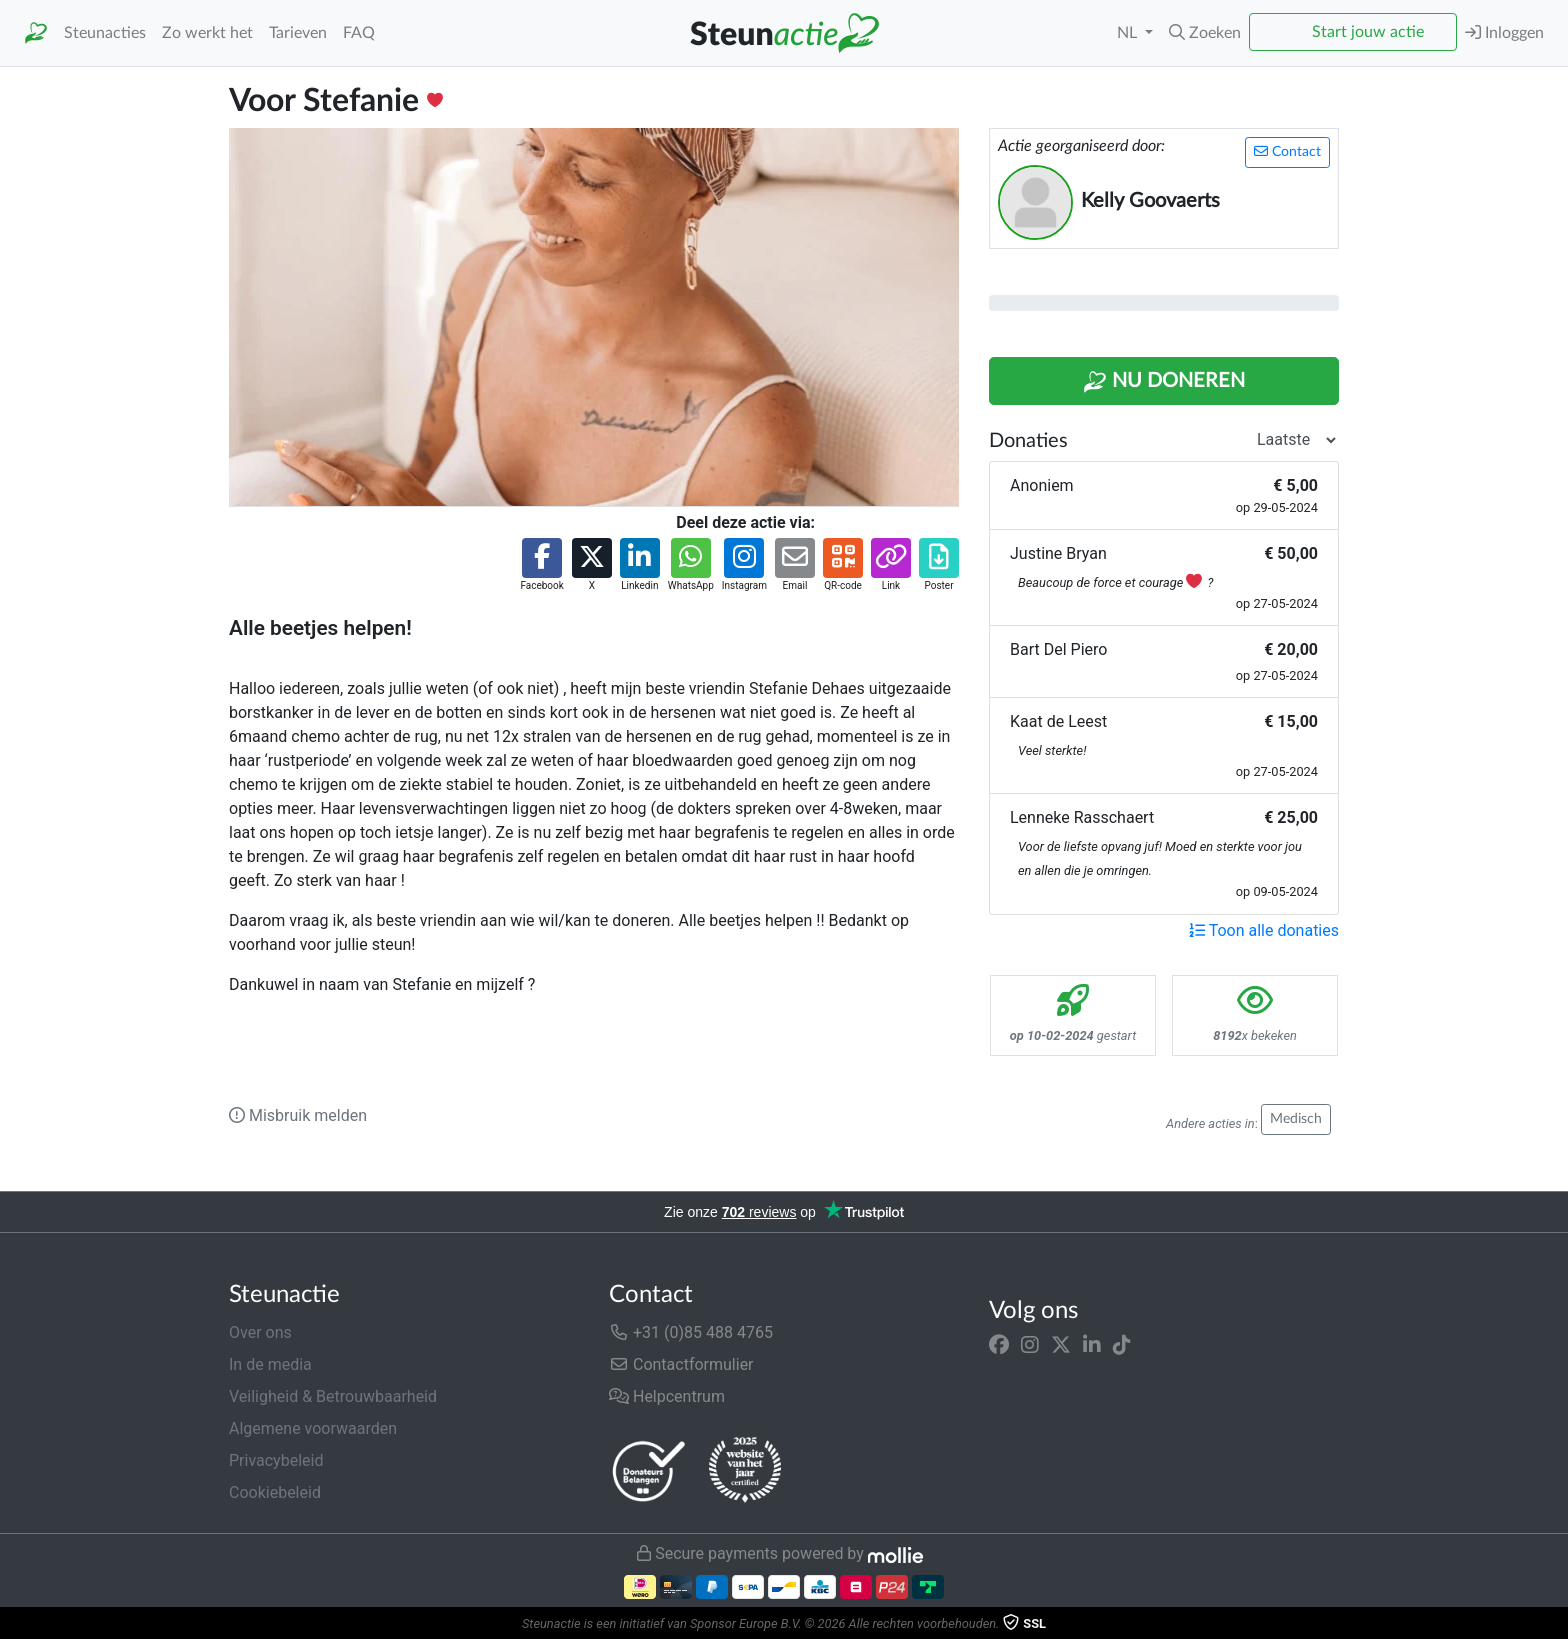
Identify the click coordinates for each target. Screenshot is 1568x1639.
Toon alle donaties (1264, 930)
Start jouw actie (1368, 32)
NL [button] (1129, 33)
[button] (1205, 33)
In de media (270, 1364)
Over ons (260, 1332)
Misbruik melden (298, 1115)
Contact (1287, 151)
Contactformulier (681, 1364)
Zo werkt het (207, 33)
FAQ (359, 33)
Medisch (1296, 1119)
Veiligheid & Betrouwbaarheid (333, 1396)
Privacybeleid (276, 1460)
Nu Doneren (1164, 382)
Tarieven (298, 33)
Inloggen (1504, 32)
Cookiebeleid (275, 1492)
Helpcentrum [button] (667, 1396)
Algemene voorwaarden (313, 1428)
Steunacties (105, 33)
